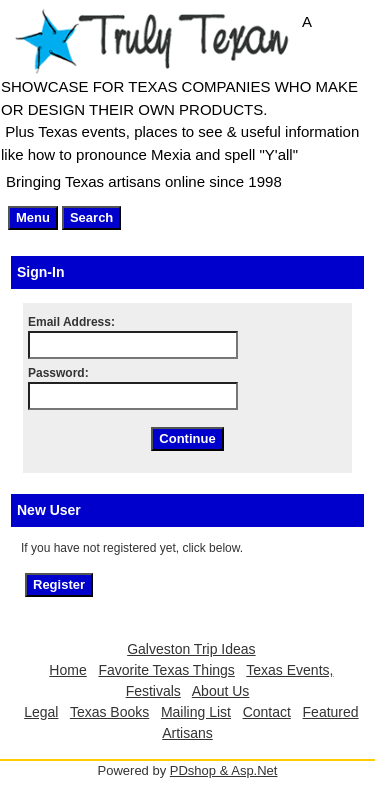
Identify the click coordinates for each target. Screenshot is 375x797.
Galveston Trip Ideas (191, 649)
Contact (267, 712)
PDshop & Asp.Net (224, 770)
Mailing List (196, 712)
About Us (221, 691)
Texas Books (109, 712)
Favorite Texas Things (166, 670)
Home (67, 670)
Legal (41, 712)
